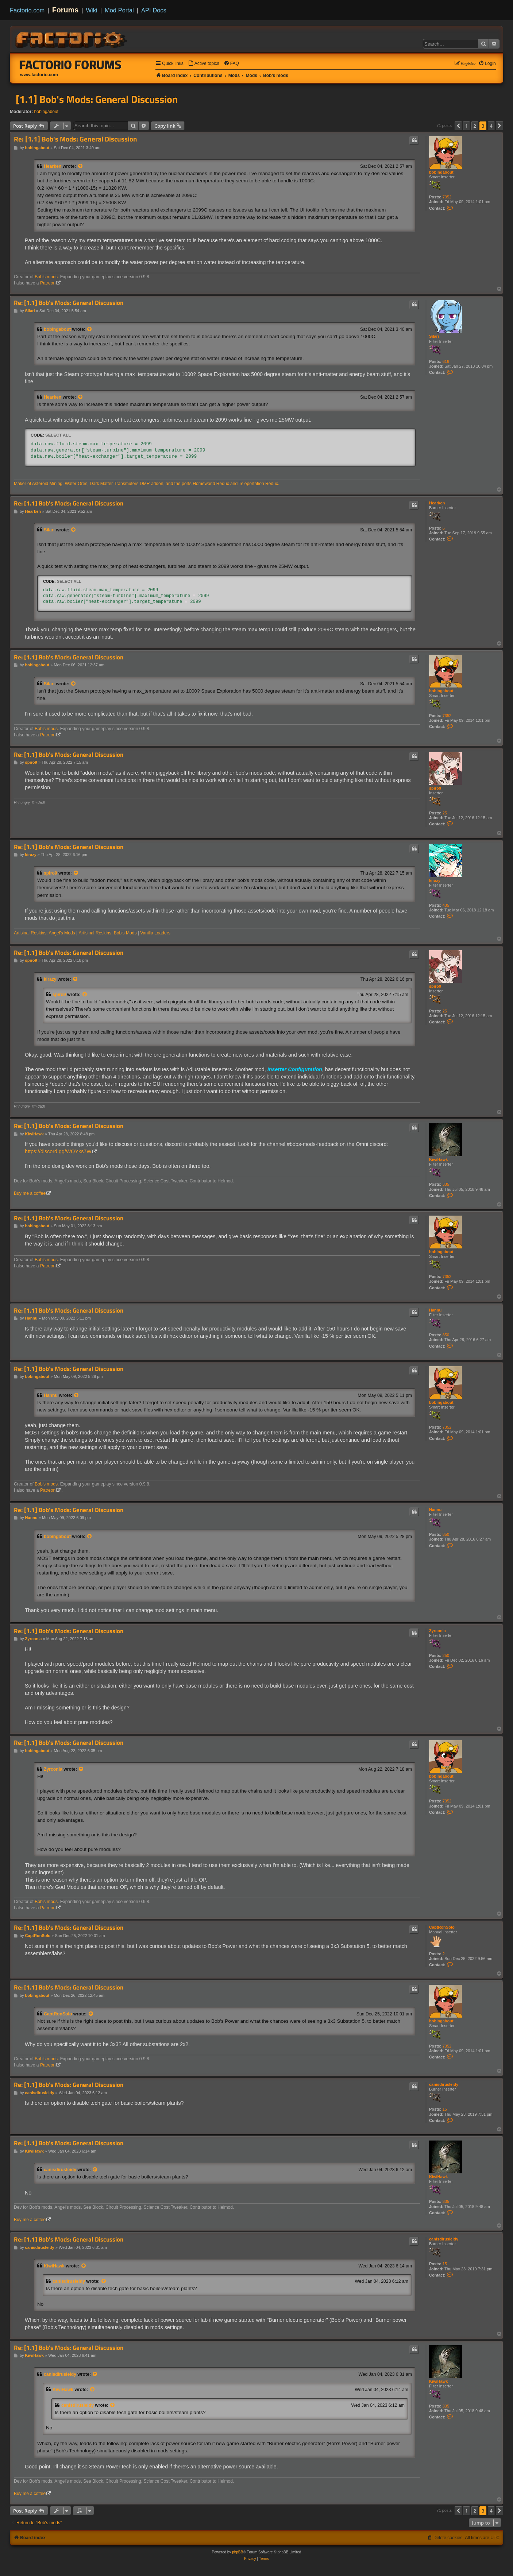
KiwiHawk (438, 1159)
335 (446, 1184)
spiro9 (435, 788)
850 (446, 1335)
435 (446, 905)
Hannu (435, 1310)
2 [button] (475, 126)
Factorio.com (27, 10)
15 (445, 2109)
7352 (447, 197)
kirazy (434, 880)
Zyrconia (437, 1630)
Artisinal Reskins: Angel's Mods (44, 933)
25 (445, 813)
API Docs (153, 10)
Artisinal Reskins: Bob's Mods (108, 933)
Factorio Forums (70, 64)
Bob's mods (46, 276)
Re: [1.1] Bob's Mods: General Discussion (75, 139)
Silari (434, 336)
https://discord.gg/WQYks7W (58, 1151)
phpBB (237, 2552)
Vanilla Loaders (155, 933)
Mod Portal (119, 10)
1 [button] (466, 126)
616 (446, 361)
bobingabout (46, 111)
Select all (58, 435)
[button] (458, 125)
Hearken (52, 166)
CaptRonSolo (442, 1927)
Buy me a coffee (30, 1193)
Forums (65, 10)
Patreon (47, 283)
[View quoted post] (80, 166)
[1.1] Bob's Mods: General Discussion (97, 99)
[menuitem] (203, 64)
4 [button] (491, 126)
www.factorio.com (39, 74)
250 (446, 1655)
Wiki (91, 10)
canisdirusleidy (443, 2084)
